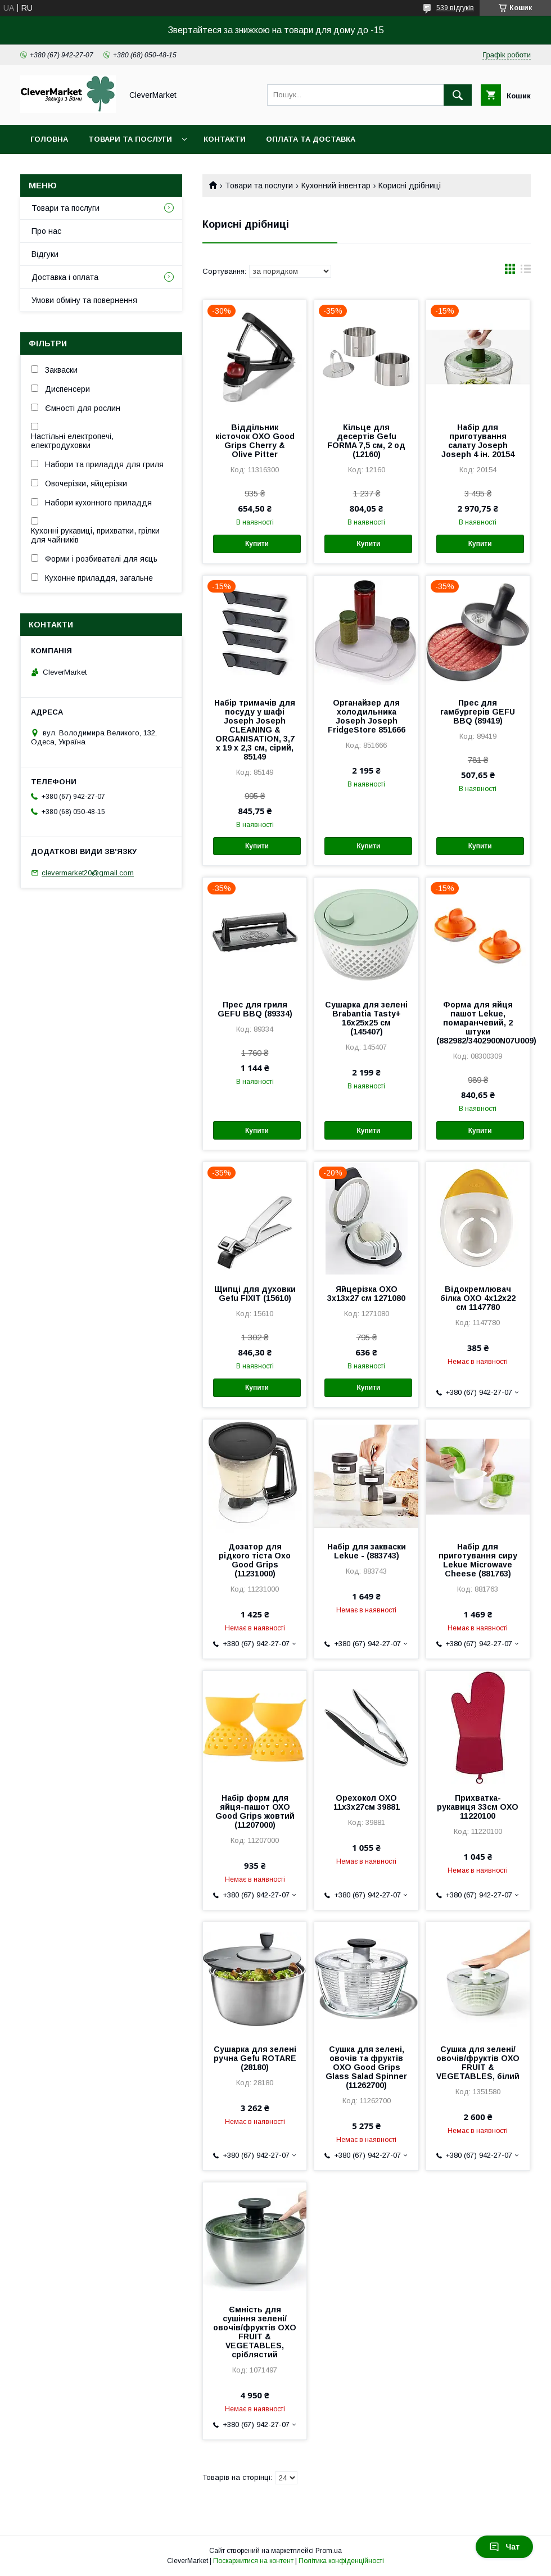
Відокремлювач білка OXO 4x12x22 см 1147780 (478, 1298)
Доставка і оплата (64, 277)
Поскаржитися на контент (253, 2561)
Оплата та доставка (310, 139)
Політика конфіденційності (341, 2561)
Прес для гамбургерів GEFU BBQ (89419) (477, 711)
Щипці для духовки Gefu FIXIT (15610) (255, 1294)
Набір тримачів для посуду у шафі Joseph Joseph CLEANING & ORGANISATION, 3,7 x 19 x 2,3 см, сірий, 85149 (254, 729)
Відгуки (44, 254)
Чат (504, 2547)
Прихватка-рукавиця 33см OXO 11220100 (477, 1806)
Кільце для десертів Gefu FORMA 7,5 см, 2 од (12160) (366, 441)
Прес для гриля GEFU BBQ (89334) (255, 1009)
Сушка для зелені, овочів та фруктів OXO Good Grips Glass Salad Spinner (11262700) (366, 2067)
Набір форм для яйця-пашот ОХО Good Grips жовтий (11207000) (255, 1811)
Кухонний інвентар (336, 185)
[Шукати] (458, 95)
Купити (257, 544)
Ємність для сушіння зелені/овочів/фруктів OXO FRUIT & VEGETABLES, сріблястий (254, 2332)
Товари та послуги (130, 139)
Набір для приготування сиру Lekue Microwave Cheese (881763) (478, 1560)
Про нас (46, 231)
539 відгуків (455, 8)
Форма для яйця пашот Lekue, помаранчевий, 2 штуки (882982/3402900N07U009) (478, 1022)
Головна (49, 139)
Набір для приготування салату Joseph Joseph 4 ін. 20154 (477, 441)
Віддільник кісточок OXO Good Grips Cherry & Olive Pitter (255, 441)
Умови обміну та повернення (84, 300)
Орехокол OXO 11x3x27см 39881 (366, 1802)
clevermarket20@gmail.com (88, 873)
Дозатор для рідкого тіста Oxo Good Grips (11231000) (255, 1560)
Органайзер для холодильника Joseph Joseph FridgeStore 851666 (366, 716)
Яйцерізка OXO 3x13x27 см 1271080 (366, 1294)
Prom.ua (328, 2551)
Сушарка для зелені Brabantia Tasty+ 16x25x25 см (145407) (366, 1018)
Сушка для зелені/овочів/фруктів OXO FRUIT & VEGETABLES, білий (478, 2063)
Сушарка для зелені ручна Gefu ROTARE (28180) (255, 2058)
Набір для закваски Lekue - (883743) (366, 1551)
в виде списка (526, 271)
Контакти (225, 139)
